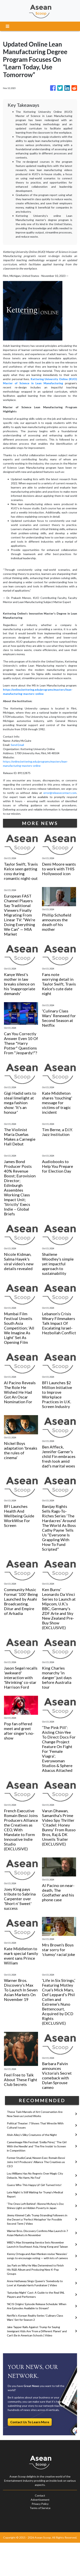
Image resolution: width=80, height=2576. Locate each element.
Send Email (17, 745)
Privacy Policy (40, 2503)
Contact (40, 2495)
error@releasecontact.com (59, 792)
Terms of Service (40, 2508)
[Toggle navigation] (7, 26)
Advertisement (40, 2499)
